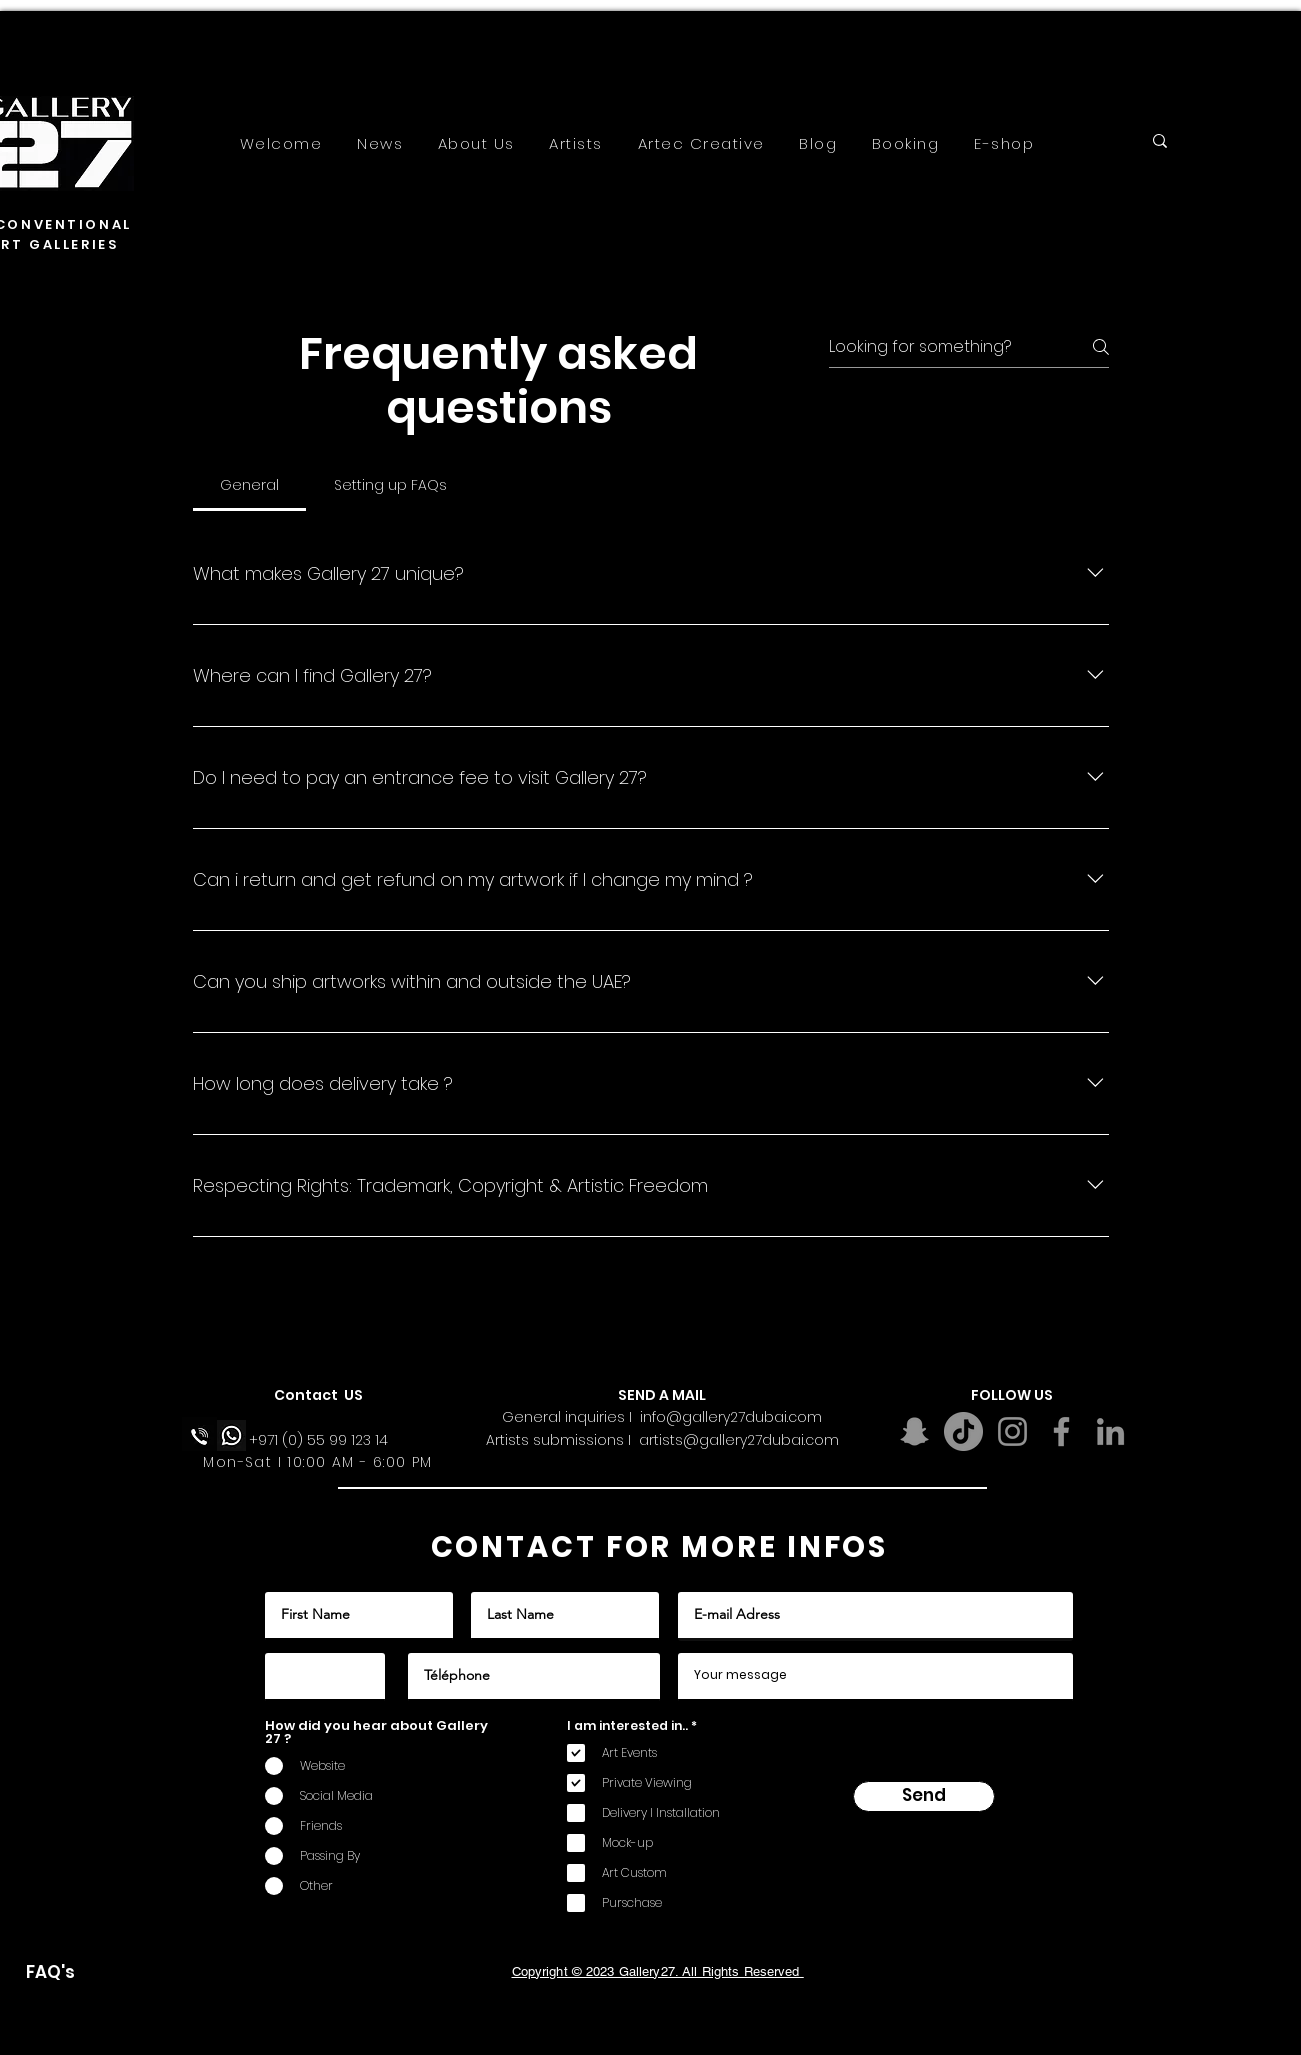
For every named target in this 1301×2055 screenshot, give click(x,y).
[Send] (924, 1796)
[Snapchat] (914, 1431)
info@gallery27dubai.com (731, 1417)
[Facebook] (1061, 1431)
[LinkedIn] (1110, 1431)
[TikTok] (963, 1431)
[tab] (250, 485)
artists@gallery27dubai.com (739, 1440)
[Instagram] (1012, 1431)
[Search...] (1224, 145)
